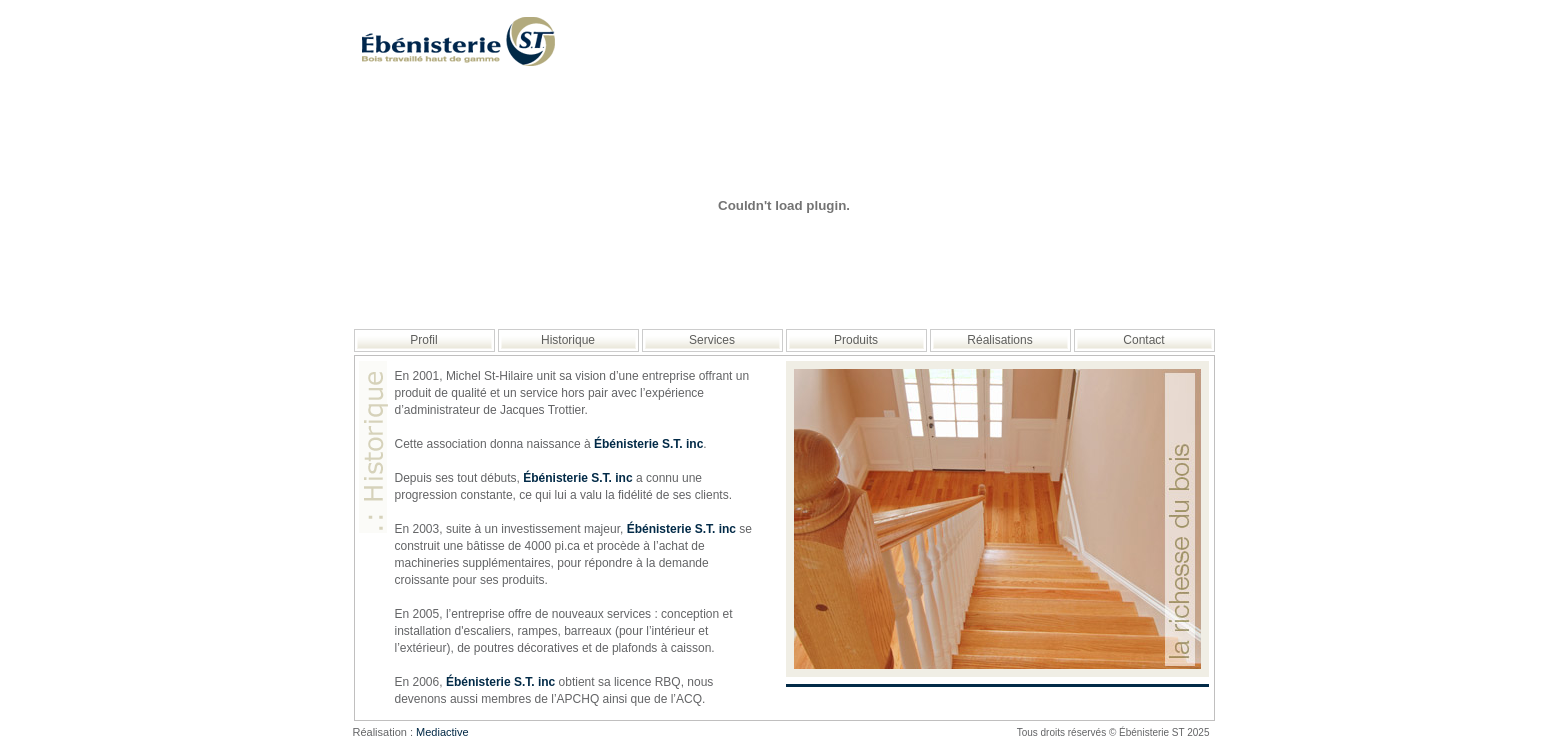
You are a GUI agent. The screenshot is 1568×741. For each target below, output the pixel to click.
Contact (1143, 340)
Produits (856, 340)
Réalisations (999, 340)
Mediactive (442, 732)
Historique (568, 340)
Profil (423, 340)
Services (712, 340)
